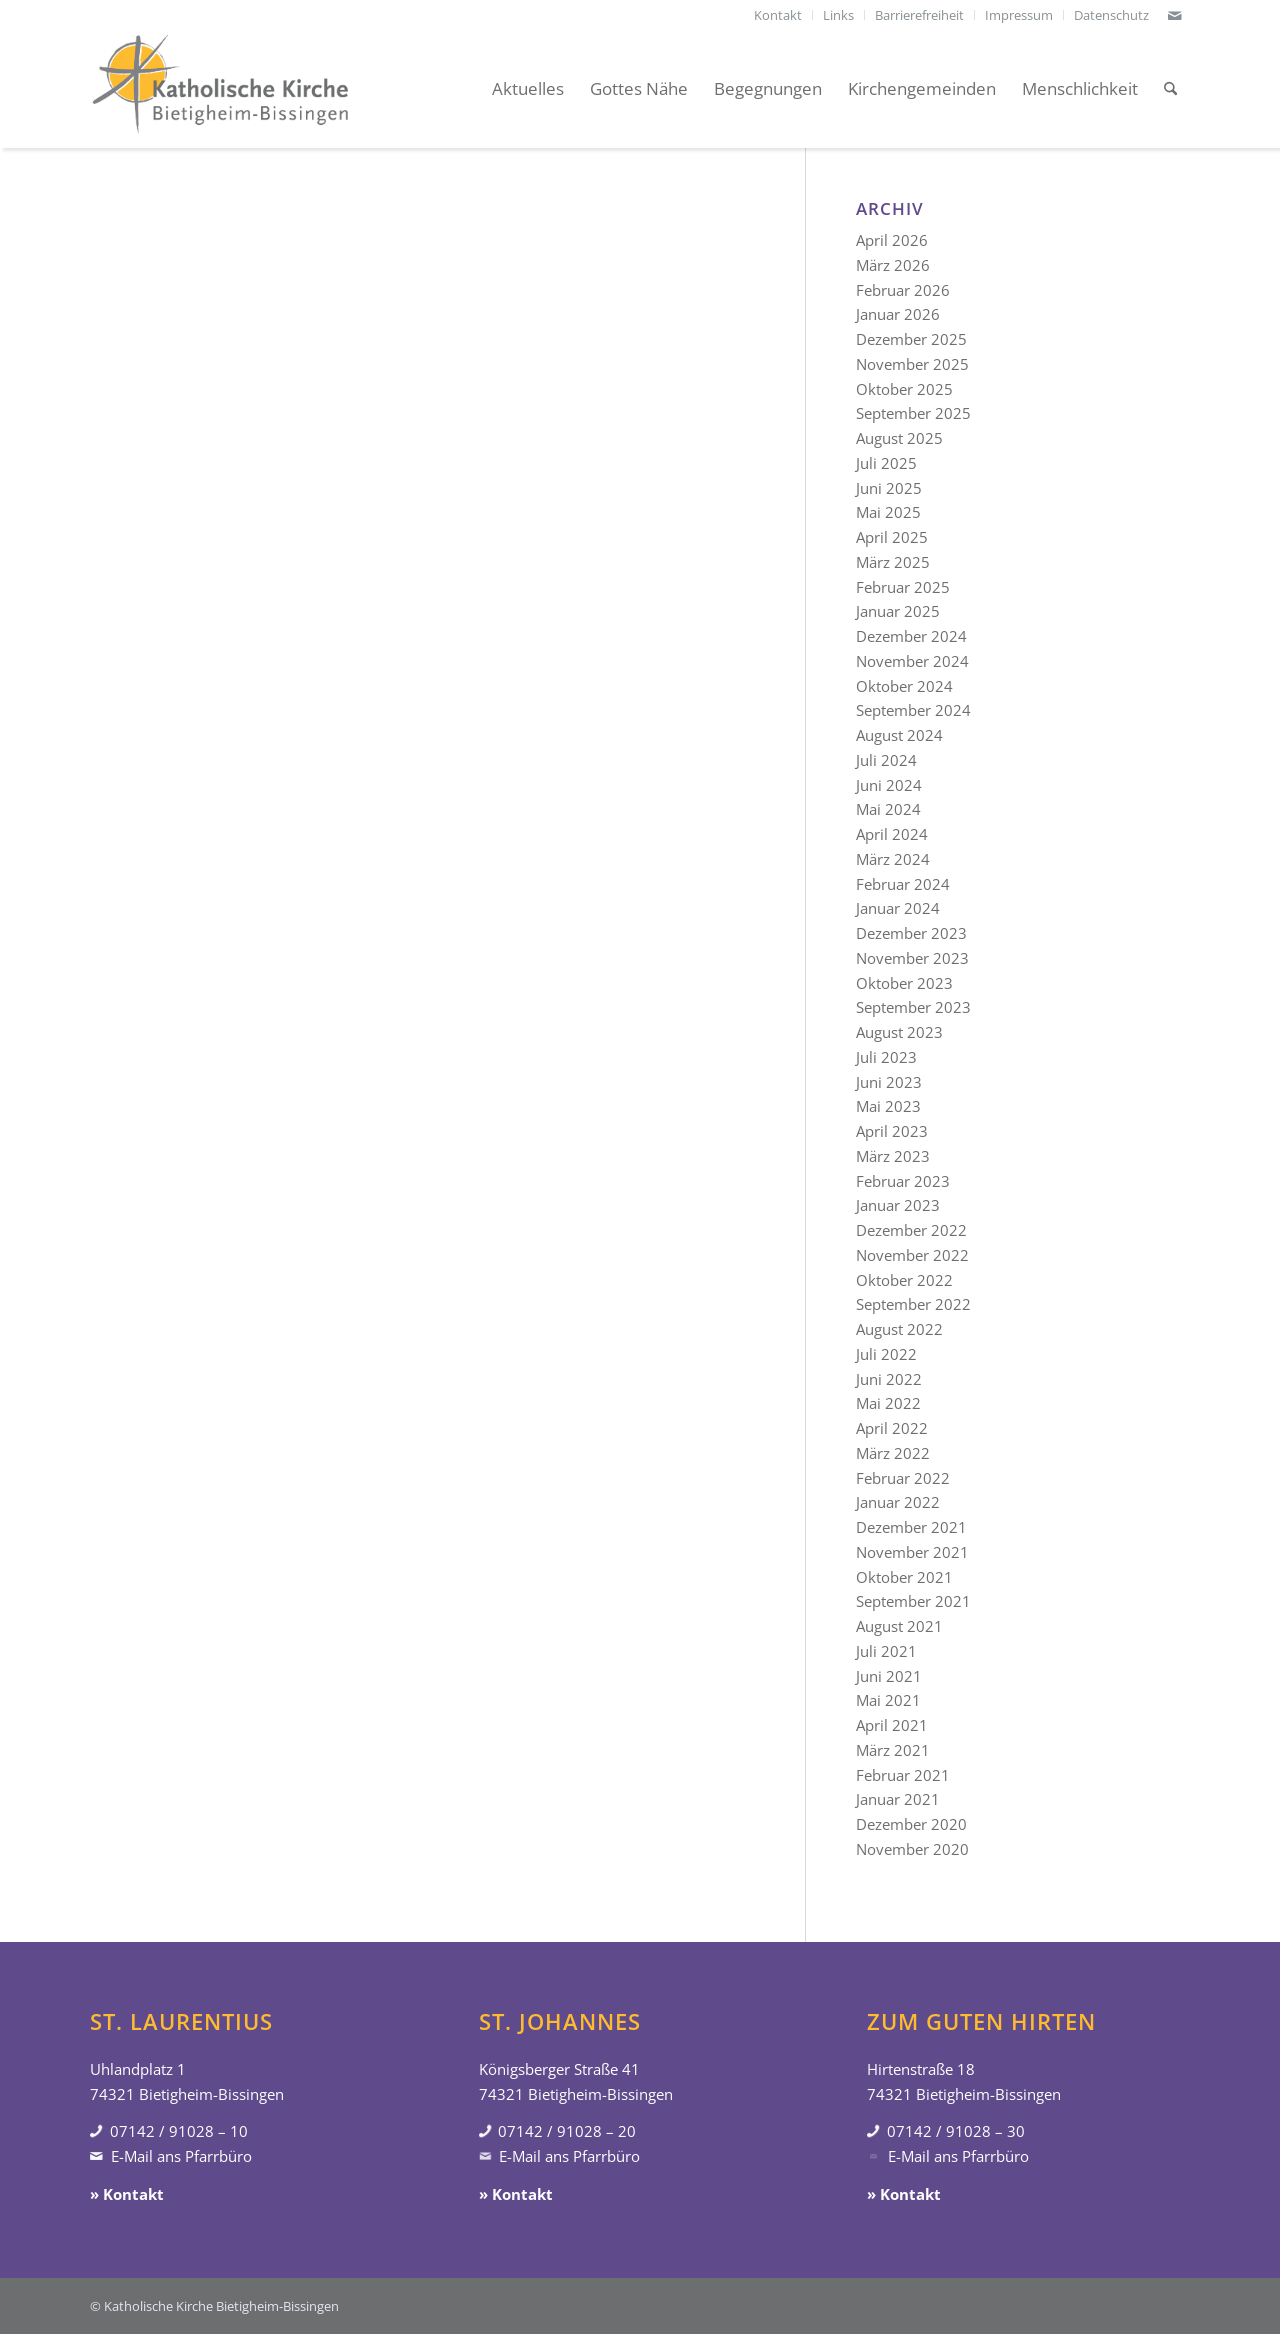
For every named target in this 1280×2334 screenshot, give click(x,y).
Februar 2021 (903, 1775)
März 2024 (893, 859)
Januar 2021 (898, 1799)
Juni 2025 (889, 488)
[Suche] (1170, 89)
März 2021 (893, 1750)
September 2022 (913, 1304)
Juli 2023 (886, 1057)
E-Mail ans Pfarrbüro (181, 2156)
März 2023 (893, 1156)
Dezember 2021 (911, 1527)
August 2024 (899, 735)
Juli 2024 (886, 760)
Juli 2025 (886, 463)
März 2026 (893, 265)
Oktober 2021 (904, 1577)
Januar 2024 (898, 908)
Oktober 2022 (904, 1280)
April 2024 (892, 834)
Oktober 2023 (904, 983)
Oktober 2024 (904, 686)
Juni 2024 (889, 785)
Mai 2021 (888, 1700)
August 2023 (899, 1032)
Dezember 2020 (911, 1824)
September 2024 (913, 710)
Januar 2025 (898, 611)
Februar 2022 (903, 1478)
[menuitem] (778, 15)
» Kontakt (127, 2194)
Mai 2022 (888, 1403)
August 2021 (899, 1626)
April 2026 (892, 240)
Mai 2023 (888, 1106)
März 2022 (893, 1453)
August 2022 (899, 1329)
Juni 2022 (889, 1379)
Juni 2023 (889, 1082)
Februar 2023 (903, 1181)
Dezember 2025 (911, 339)
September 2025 (913, 413)
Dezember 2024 (911, 636)
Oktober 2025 (904, 389)
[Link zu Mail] (1175, 15)
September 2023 (913, 1007)
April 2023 (892, 1131)
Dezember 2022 (911, 1230)
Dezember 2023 (911, 933)
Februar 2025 (903, 587)
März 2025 (893, 562)
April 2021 (892, 1725)
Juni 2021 (889, 1676)
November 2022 (912, 1255)
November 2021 (912, 1552)
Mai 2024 (888, 809)
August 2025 (899, 438)
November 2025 (912, 364)
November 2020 (912, 1849)
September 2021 (913, 1601)
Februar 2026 (903, 290)
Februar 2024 (903, 884)
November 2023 (912, 958)
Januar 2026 (898, 314)
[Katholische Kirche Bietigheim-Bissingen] (220, 89)
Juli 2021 (886, 1651)
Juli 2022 (886, 1354)
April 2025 (892, 537)
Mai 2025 (888, 512)
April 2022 (892, 1428)
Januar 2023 (898, 1205)
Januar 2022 (898, 1502)
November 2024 (912, 661)
